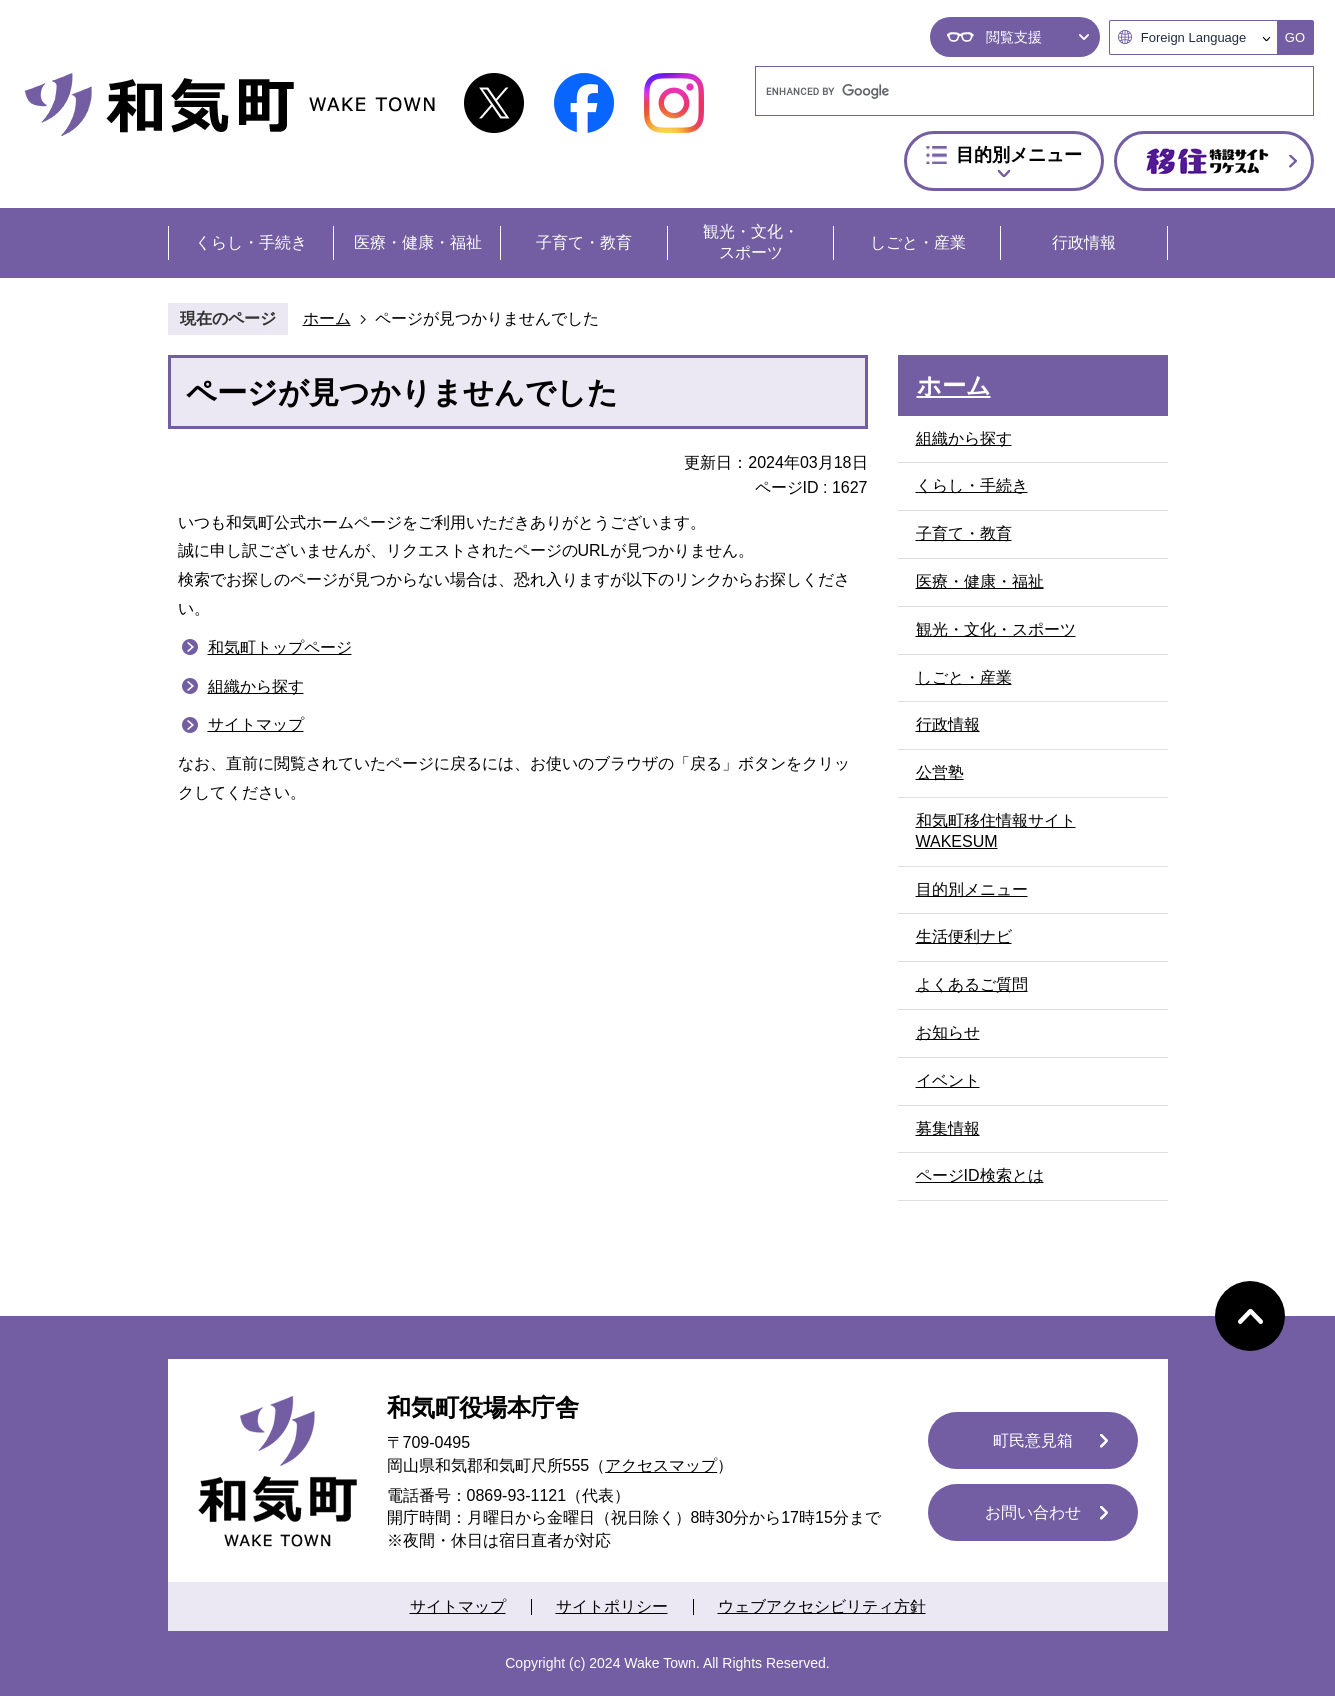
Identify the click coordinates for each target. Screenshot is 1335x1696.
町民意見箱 (1033, 1440)
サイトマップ (256, 724)
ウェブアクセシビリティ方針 (822, 1606)
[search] (1015, 91)
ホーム (327, 318)
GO (1295, 37)
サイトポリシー (612, 1606)
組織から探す (256, 686)
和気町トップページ (280, 647)
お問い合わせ (1033, 1512)
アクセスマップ (661, 1465)
